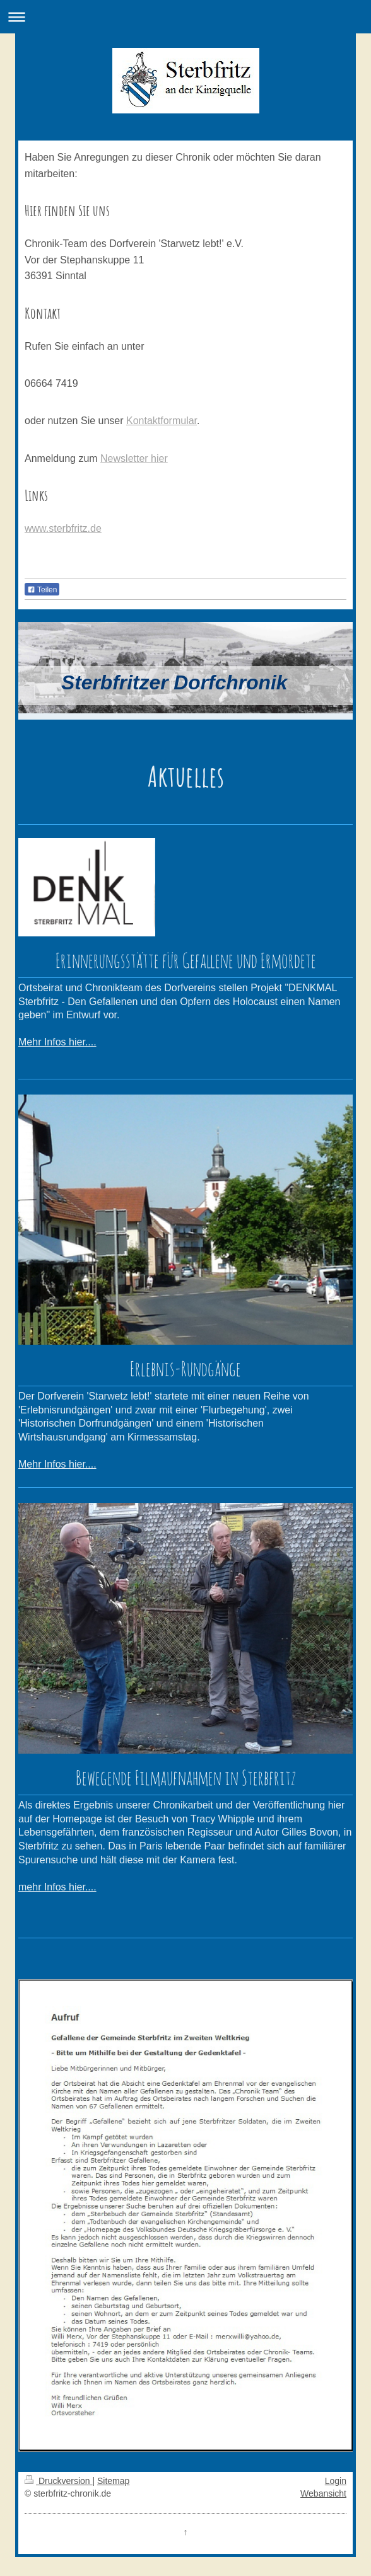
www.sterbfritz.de (63, 528)
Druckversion (58, 2481)
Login (335, 2481)
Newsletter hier (134, 458)
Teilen (42, 589)
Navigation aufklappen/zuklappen (185, 16)
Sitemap (113, 2481)
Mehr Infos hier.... (57, 1042)
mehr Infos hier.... (57, 1887)
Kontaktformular (161, 420)
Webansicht (323, 2493)
